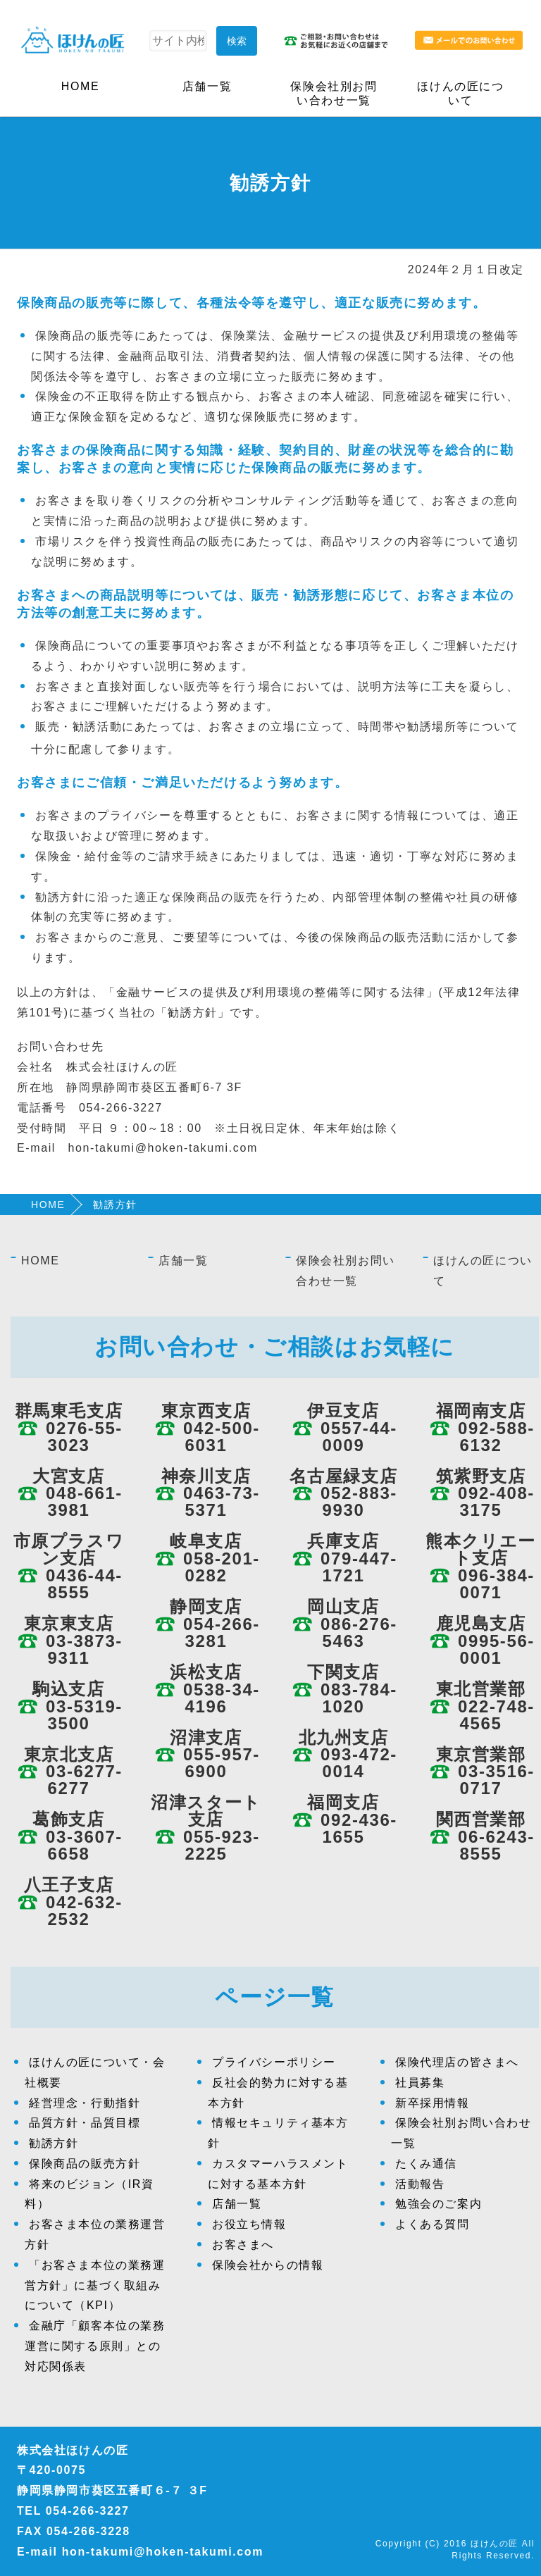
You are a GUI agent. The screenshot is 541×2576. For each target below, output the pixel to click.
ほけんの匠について (460, 93)
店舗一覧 (207, 86)
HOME (80, 86)
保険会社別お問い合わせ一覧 (333, 93)
